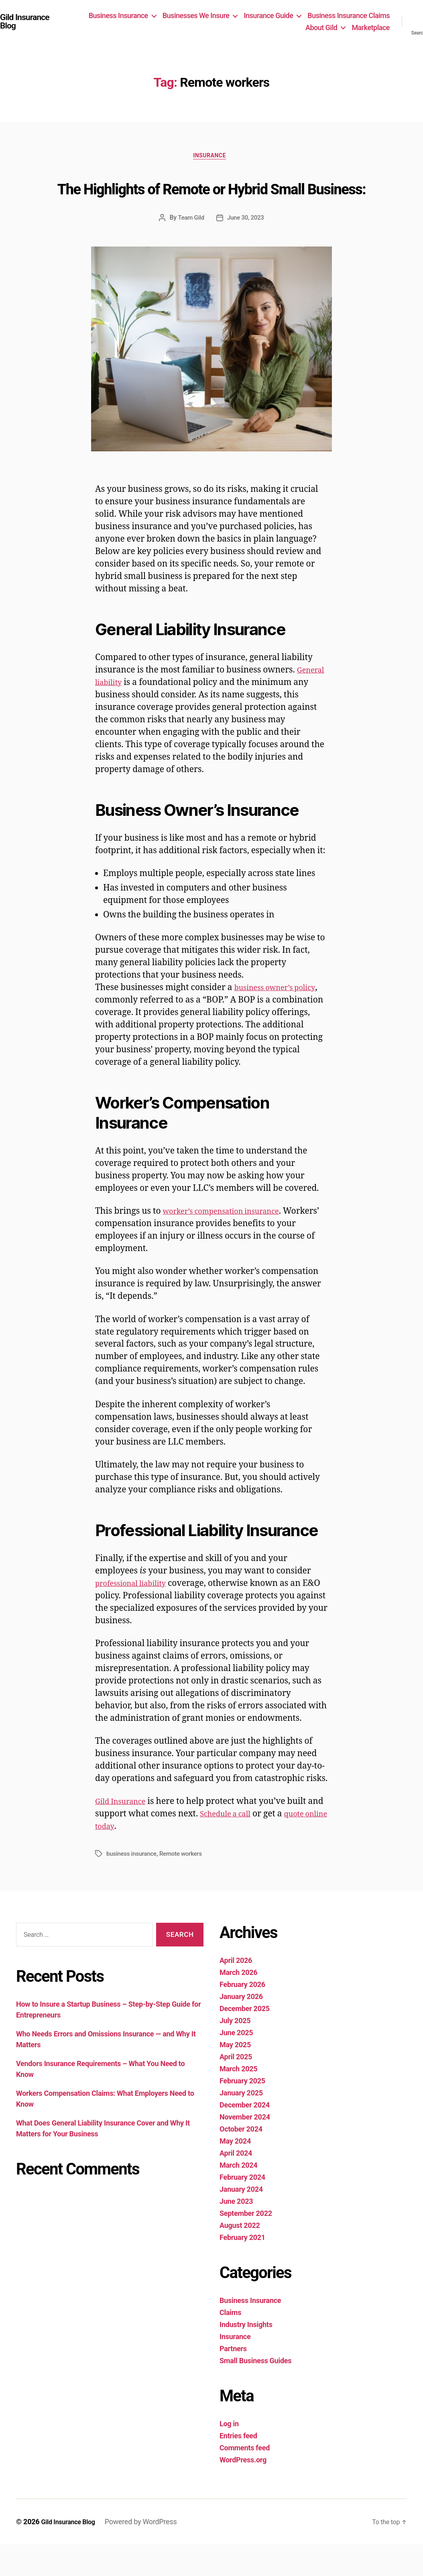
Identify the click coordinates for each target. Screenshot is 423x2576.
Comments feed (245, 2479)
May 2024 (235, 2172)
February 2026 (242, 2016)
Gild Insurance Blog (28, 21)
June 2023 (236, 2233)
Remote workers (185, 1885)
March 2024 (238, 2197)
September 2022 (246, 2245)
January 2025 (241, 2124)
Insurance (211, 157)
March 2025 (238, 2100)
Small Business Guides (255, 2392)
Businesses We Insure (196, 15)
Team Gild (190, 249)
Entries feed (238, 2467)
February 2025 (242, 2112)
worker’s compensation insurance (231, 1242)
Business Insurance (118, 15)
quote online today (139, 1858)
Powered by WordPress (148, 2553)
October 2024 (241, 2160)
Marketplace (371, 27)
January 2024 (241, 2221)
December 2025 (245, 2040)
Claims (230, 2344)
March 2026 (238, 2004)
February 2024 (242, 2209)
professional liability (136, 1615)
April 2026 (236, 1992)
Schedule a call (246, 1845)
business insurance (133, 1885)
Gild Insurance (124, 1833)
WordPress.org (243, 2491)
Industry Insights (246, 2356)
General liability (127, 714)
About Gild (321, 27)
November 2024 (245, 2148)
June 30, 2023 (246, 249)
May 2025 (235, 2076)
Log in (229, 2455)
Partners (233, 2380)
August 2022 (240, 2257)
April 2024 (236, 2185)
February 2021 (242, 2269)
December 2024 (245, 2136)
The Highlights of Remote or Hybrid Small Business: (212, 202)
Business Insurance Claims (348, 15)
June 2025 (236, 2064)
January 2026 (241, 2028)
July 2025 (235, 2052)
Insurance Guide (268, 15)
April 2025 (236, 2088)
